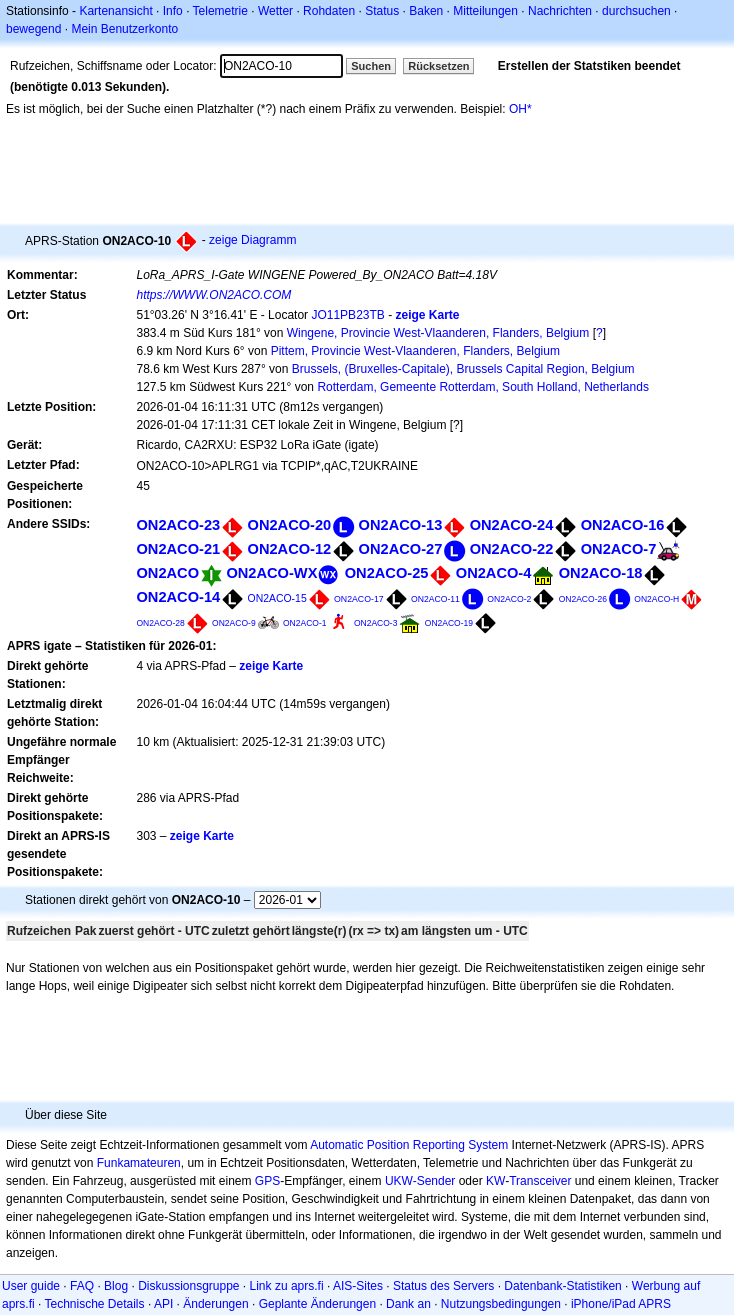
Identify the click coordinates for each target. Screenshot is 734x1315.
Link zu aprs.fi (287, 1286)
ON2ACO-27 (401, 549)
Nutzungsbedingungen (501, 1304)
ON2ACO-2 (509, 599)
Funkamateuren (139, 1163)
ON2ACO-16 (623, 525)
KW (495, 1181)
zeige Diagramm (252, 240)
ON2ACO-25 (387, 573)
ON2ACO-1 (305, 623)
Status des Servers (443, 1286)
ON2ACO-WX (271, 573)
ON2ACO (167, 573)
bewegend (33, 29)
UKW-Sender (420, 1181)
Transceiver (540, 1181)
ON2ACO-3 (376, 623)
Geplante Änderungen (317, 1304)
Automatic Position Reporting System (409, 1145)
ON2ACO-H (656, 599)
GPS (267, 1181)
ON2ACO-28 (160, 623)
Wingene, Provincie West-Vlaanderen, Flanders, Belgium (438, 333)
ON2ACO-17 (359, 599)
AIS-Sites (358, 1286)
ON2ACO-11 (435, 599)
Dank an (408, 1304)
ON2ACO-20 (290, 525)
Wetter (275, 11)
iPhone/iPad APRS (621, 1304)
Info (173, 11)
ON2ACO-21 (178, 549)
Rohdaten (329, 11)
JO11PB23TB (347, 315)
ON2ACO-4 (494, 573)
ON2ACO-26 (583, 599)
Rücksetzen (438, 66)
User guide (31, 1286)
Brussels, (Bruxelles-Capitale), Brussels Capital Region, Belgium (463, 369)
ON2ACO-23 (178, 525)
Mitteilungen (485, 11)
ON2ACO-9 (234, 623)
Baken (426, 11)
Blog (116, 1286)
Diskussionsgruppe (188, 1286)
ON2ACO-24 (512, 525)
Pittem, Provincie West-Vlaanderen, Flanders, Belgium (415, 351)
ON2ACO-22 (512, 549)
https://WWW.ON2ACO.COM (213, 295)
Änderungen (215, 1304)
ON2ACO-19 (449, 623)
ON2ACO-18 (601, 573)
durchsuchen (636, 11)
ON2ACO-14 (178, 597)
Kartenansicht (115, 11)
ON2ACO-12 (290, 549)
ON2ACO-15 (277, 598)
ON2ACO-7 (619, 549)
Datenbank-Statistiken (562, 1286)
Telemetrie (220, 11)
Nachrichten (560, 11)
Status (382, 11)
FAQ (82, 1286)
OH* (520, 109)
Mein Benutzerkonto (124, 29)
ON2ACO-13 (401, 525)
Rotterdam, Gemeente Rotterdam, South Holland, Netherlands (483, 387)
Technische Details (94, 1304)
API (163, 1304)
